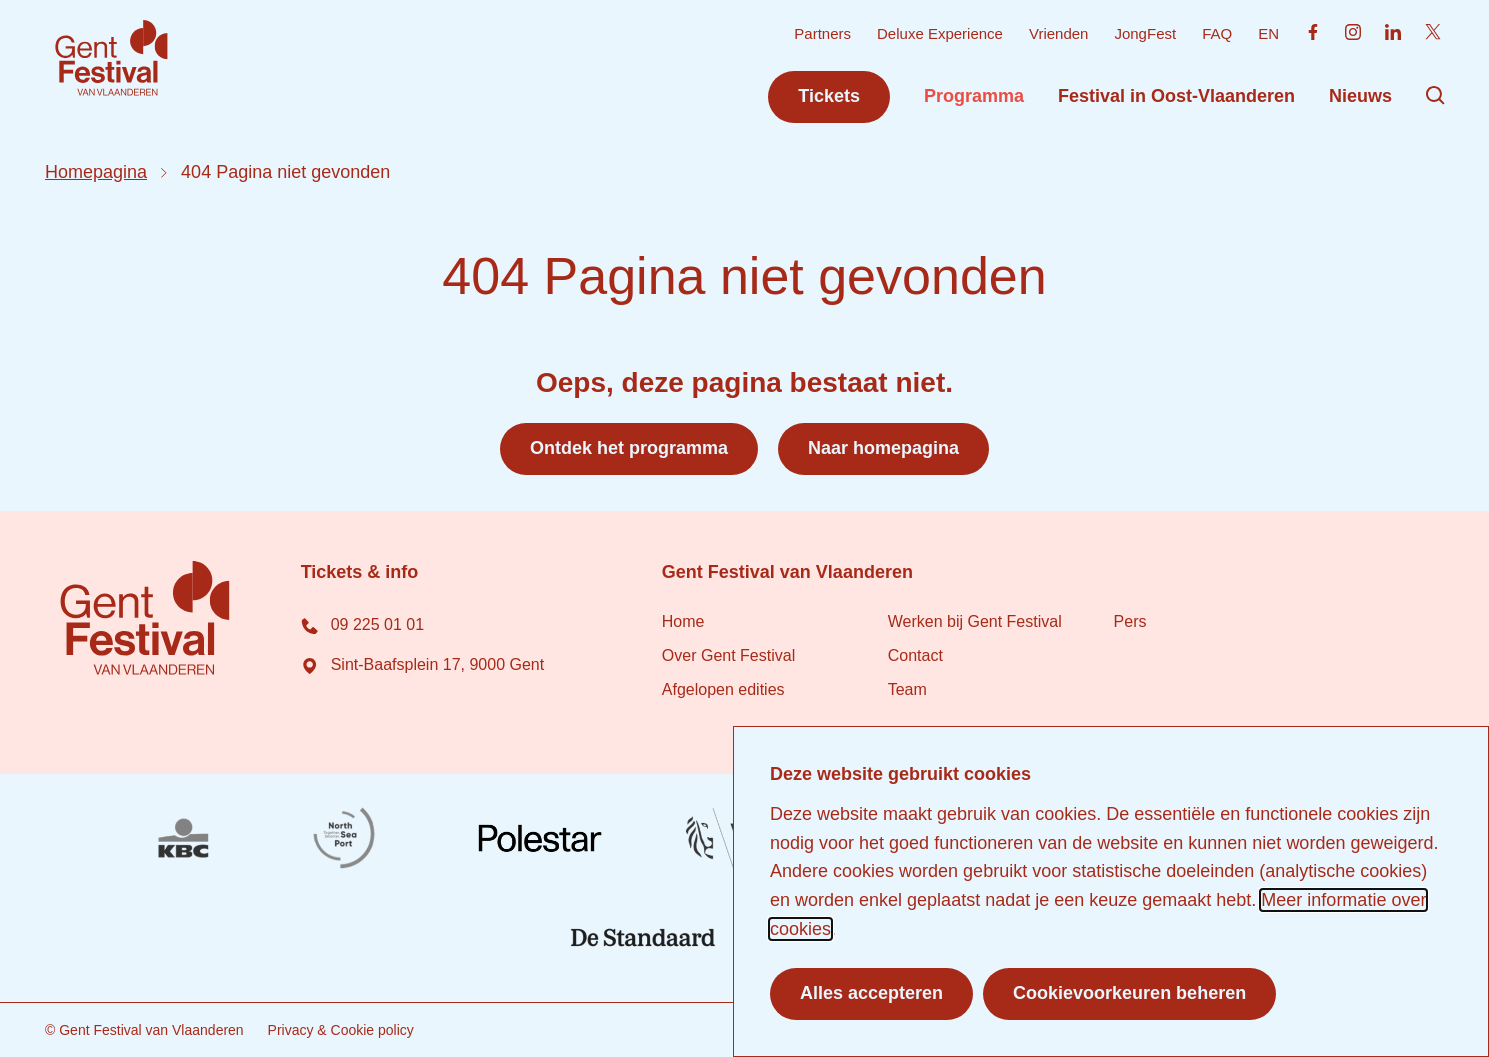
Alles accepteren (871, 993)
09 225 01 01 (361, 624)
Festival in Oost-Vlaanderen (1176, 96)
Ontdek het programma (629, 448)
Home (682, 621)
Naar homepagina (883, 448)
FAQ (1217, 33)
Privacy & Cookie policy (340, 1030)
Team (906, 689)
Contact (914, 655)
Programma (973, 96)
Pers (1129, 621)
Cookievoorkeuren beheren (1129, 993)
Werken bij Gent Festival (974, 621)
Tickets (829, 96)
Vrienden (1058, 33)
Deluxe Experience (940, 33)
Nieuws (1360, 96)
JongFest (1145, 33)
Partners (822, 33)
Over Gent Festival (727, 655)
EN (1268, 33)
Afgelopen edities (722, 689)
